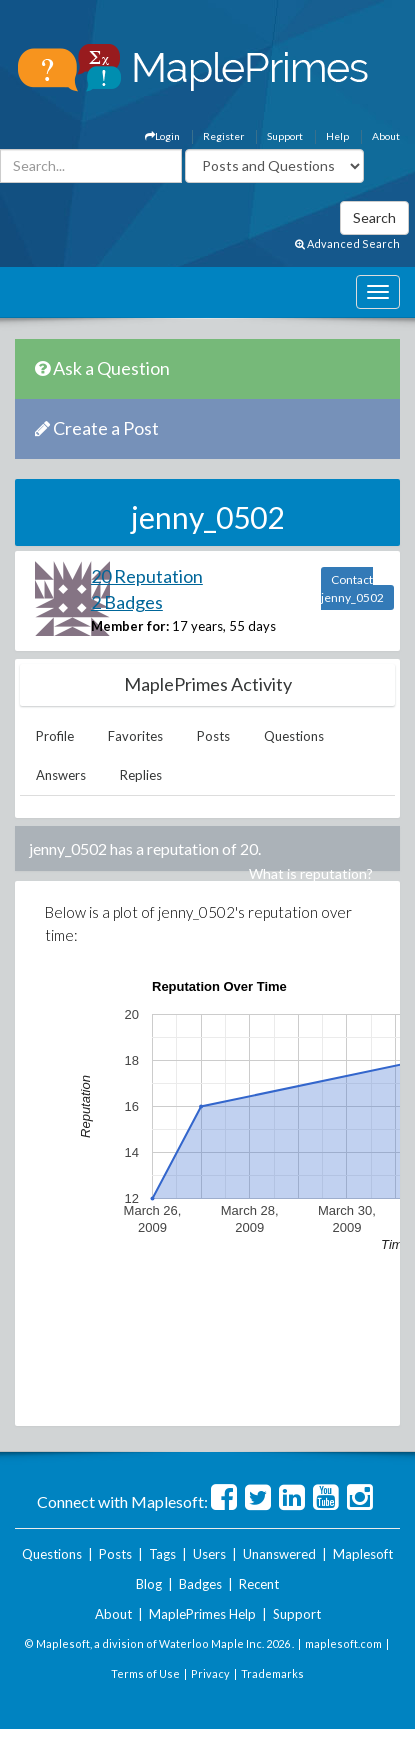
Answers (61, 775)
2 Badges (127, 602)
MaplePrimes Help (202, 1614)
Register (223, 136)
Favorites (135, 736)
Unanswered (279, 1554)
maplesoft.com (343, 1643)
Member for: (130, 626)
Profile (55, 736)
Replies (141, 775)
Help (337, 136)
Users (209, 1554)
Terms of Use (145, 1673)
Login (162, 136)
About (386, 136)
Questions (294, 736)
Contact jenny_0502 (352, 588)
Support (285, 136)
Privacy (210, 1673)
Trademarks (272, 1673)
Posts (213, 736)
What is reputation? (311, 873)
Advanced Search (347, 243)
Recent (259, 1584)
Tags (162, 1554)
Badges (200, 1584)
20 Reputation (147, 576)
